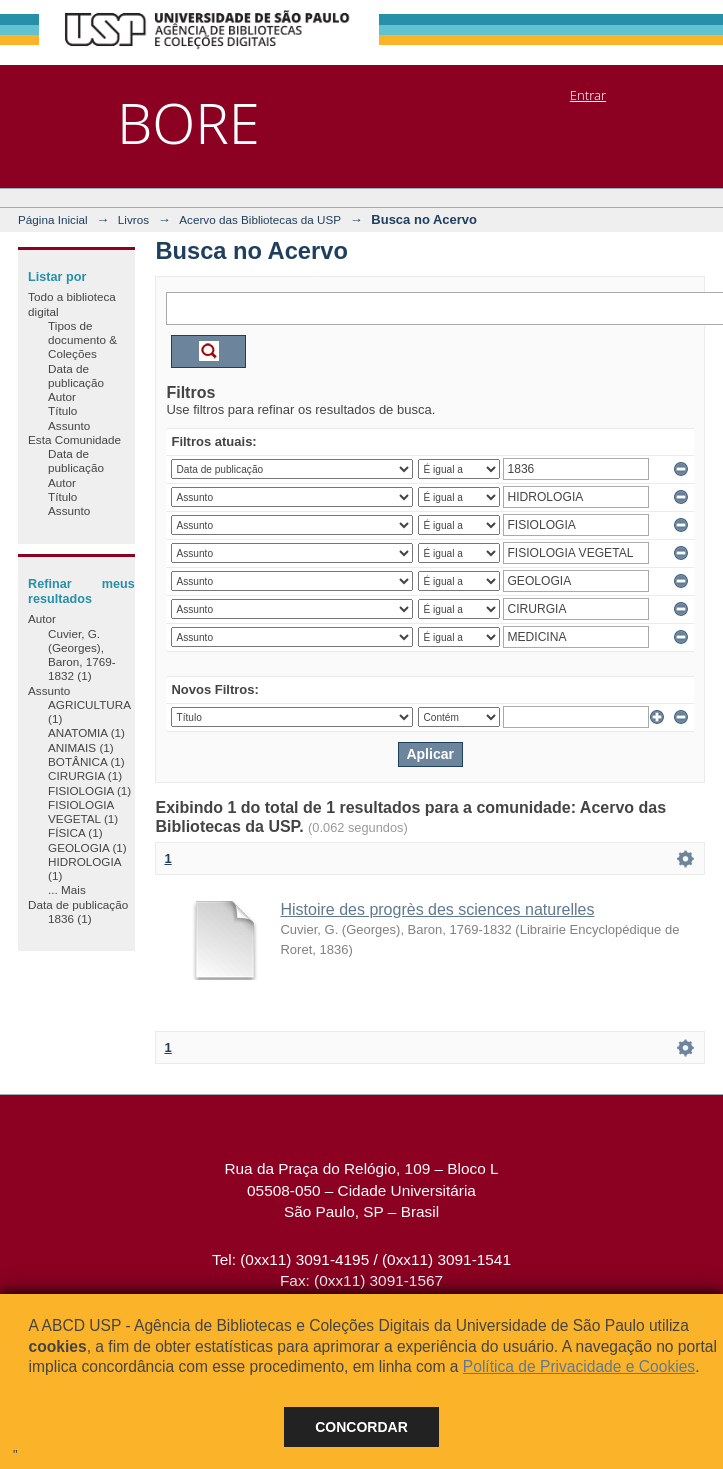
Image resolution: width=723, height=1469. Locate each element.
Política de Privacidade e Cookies (579, 1366)
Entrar (588, 95)
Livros (133, 219)
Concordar (361, 1427)
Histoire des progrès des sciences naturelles (437, 909)
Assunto (69, 425)
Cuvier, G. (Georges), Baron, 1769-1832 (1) (82, 655)
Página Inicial (53, 219)
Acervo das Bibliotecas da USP (260, 219)
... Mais (67, 889)
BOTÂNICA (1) (86, 761)
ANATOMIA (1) (86, 732)
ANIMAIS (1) (81, 747)
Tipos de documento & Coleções (82, 340)
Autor (62, 396)
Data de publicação (76, 375)
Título (62, 410)
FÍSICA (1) (75, 832)
